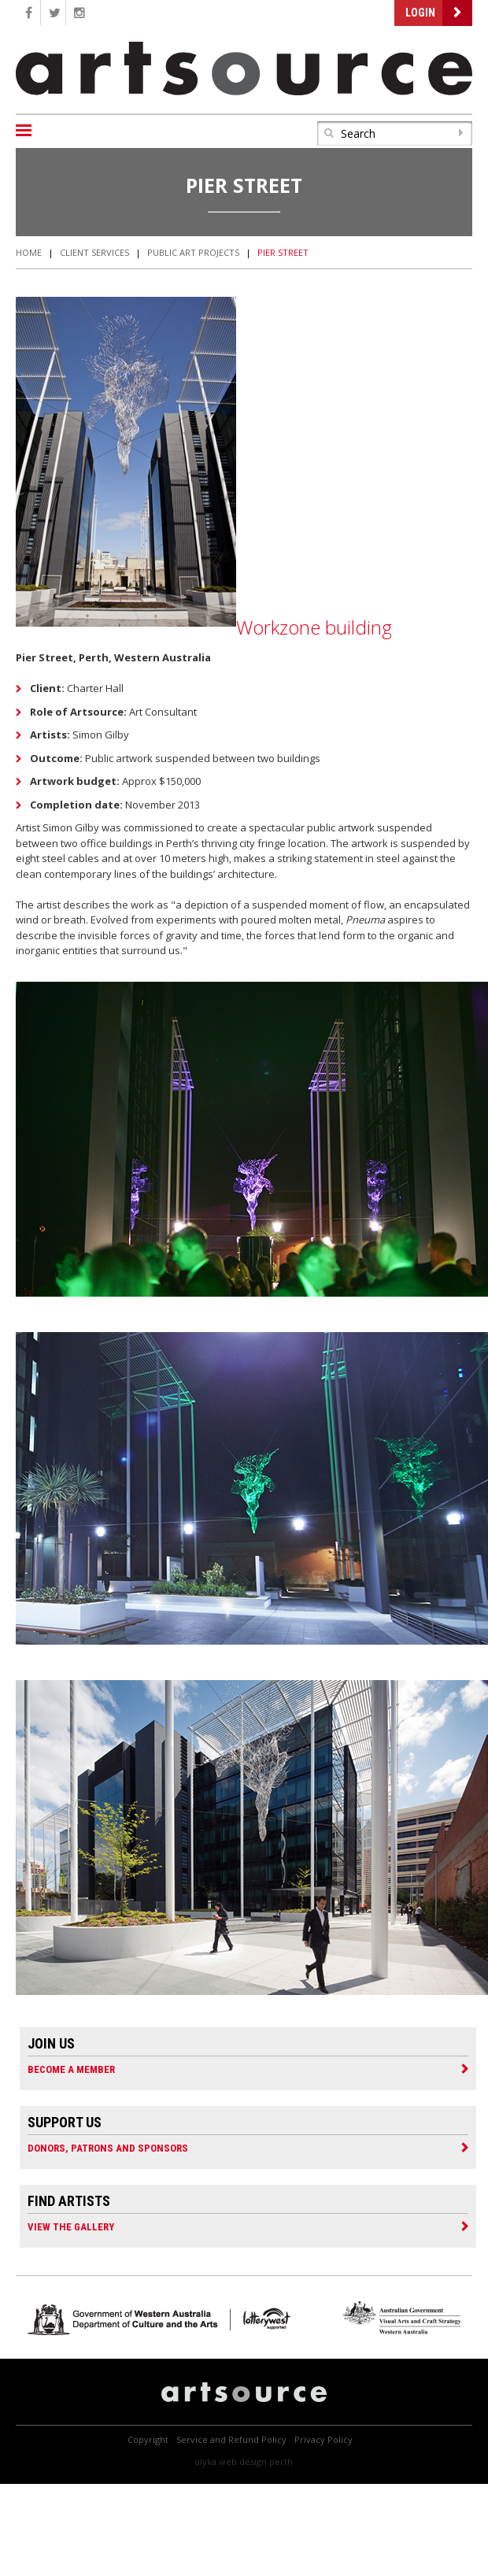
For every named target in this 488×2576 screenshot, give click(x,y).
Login (420, 12)
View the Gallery (71, 2226)
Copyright (148, 2439)
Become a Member (71, 2068)
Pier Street (283, 252)
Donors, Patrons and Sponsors (108, 2147)
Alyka (205, 2461)
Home (29, 252)
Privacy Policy (323, 2439)
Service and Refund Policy (231, 2439)
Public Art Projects (193, 252)
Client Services (94, 252)
